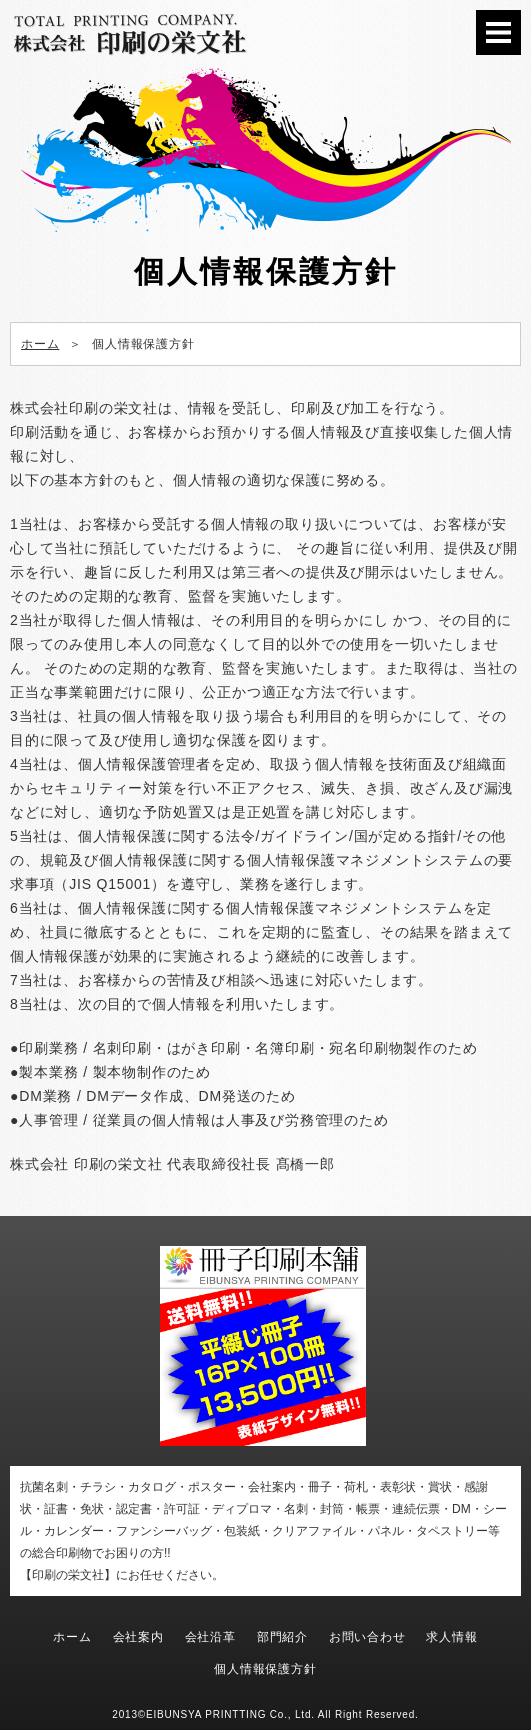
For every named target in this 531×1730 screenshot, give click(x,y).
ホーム (72, 1637)
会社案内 (138, 1637)
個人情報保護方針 (265, 1669)
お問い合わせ (367, 1637)
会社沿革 (210, 1637)
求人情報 (451, 1637)
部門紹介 (282, 1637)
